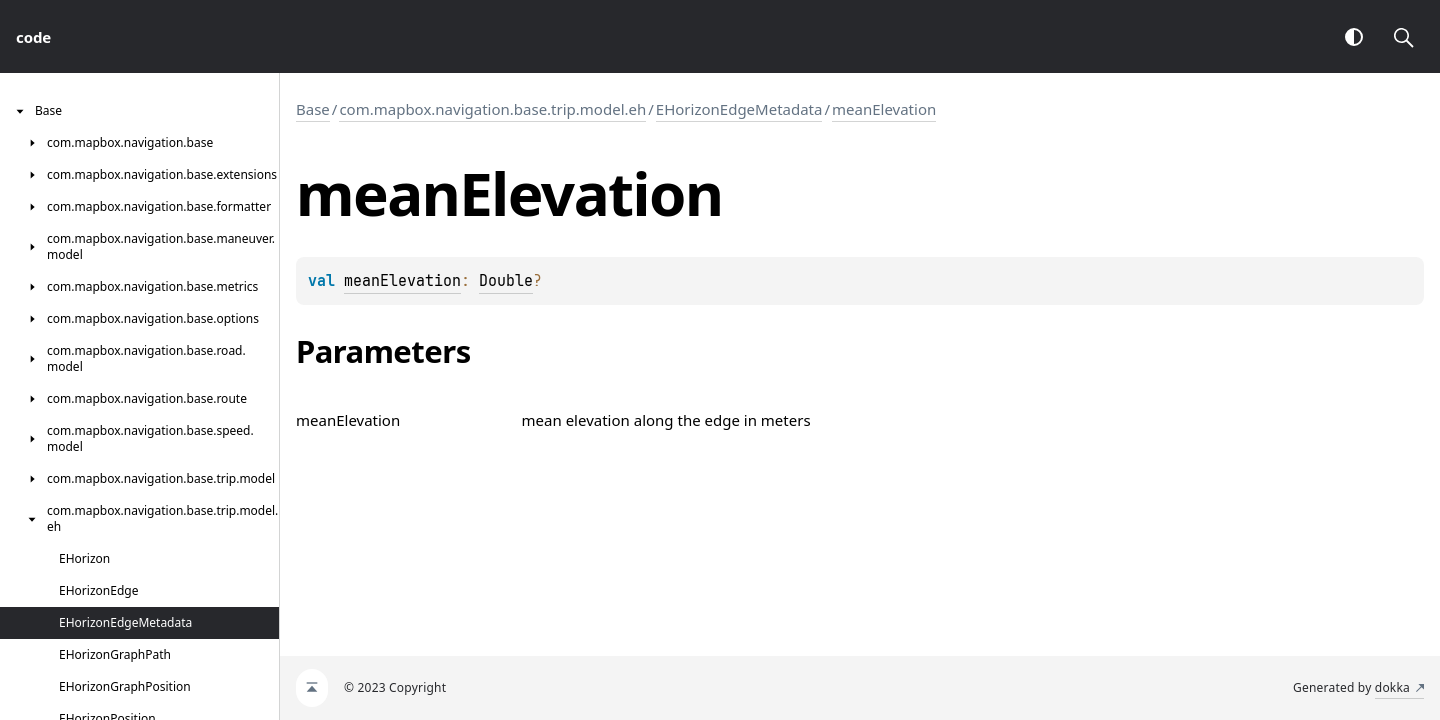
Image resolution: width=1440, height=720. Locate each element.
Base (313, 109)
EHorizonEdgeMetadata (739, 109)
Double (506, 281)
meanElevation (884, 109)
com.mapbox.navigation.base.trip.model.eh (492, 109)
